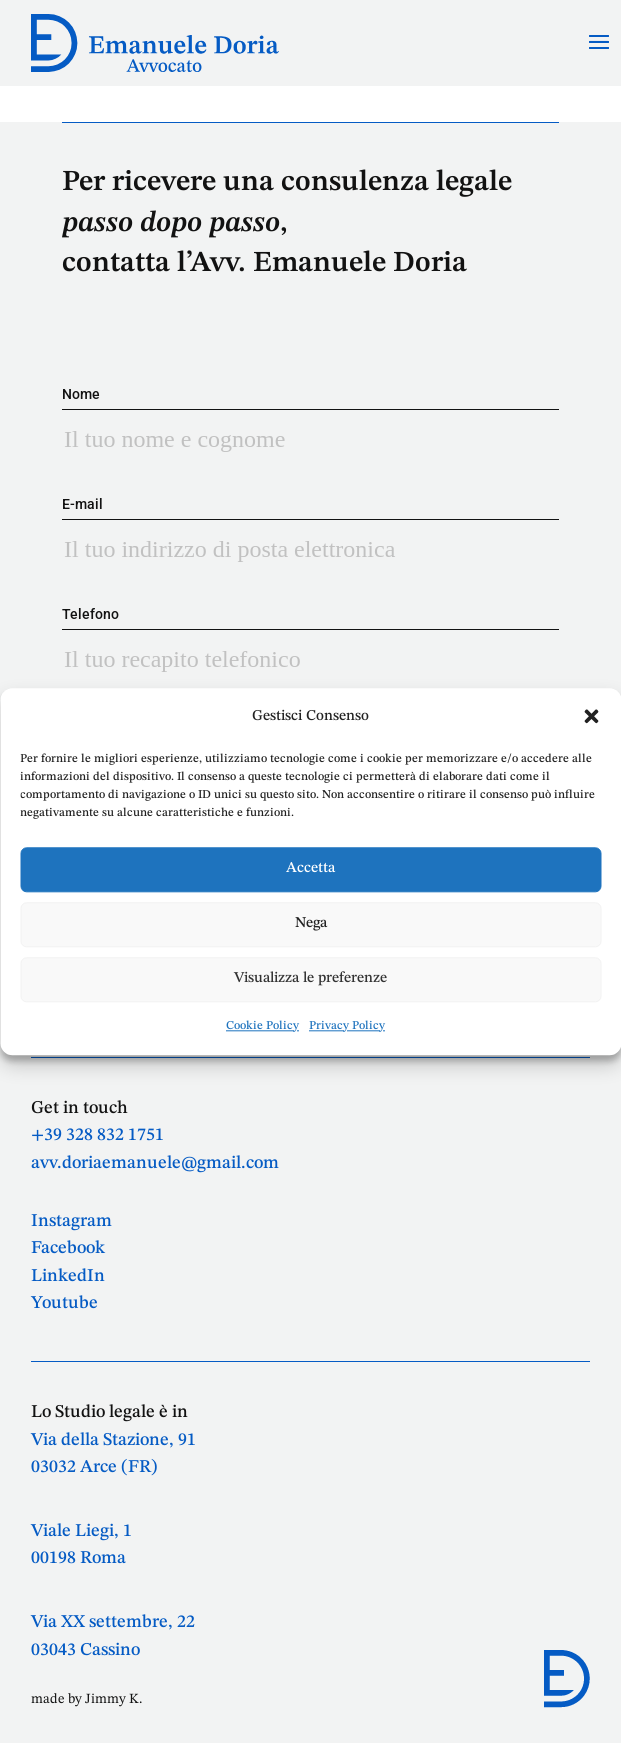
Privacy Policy (347, 1026)
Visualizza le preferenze (310, 979)
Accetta (310, 869)
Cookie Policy (262, 1026)
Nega (311, 924)
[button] (591, 716)
